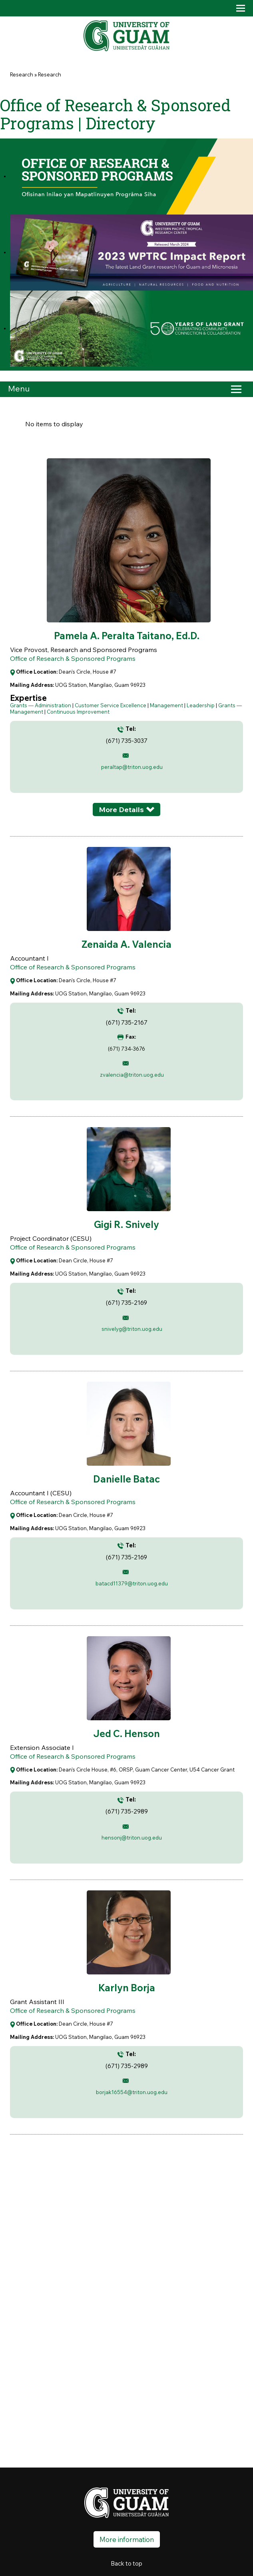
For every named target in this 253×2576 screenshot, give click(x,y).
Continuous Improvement (78, 711)
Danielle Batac (126, 1479)
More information (127, 2539)
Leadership (201, 705)
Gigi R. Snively (126, 1224)
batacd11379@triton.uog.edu (132, 1583)
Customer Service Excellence (110, 705)
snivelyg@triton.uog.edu (132, 1329)
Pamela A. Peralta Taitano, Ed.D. (126, 636)
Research (21, 74)
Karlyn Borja (126, 1988)
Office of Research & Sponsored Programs (72, 658)
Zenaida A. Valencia (126, 944)
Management (166, 705)
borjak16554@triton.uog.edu (131, 2092)
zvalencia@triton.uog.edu (132, 1074)
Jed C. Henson (126, 1733)
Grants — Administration (40, 705)
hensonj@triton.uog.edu (132, 1837)
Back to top (126, 2563)
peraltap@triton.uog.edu (132, 767)
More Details (121, 809)
